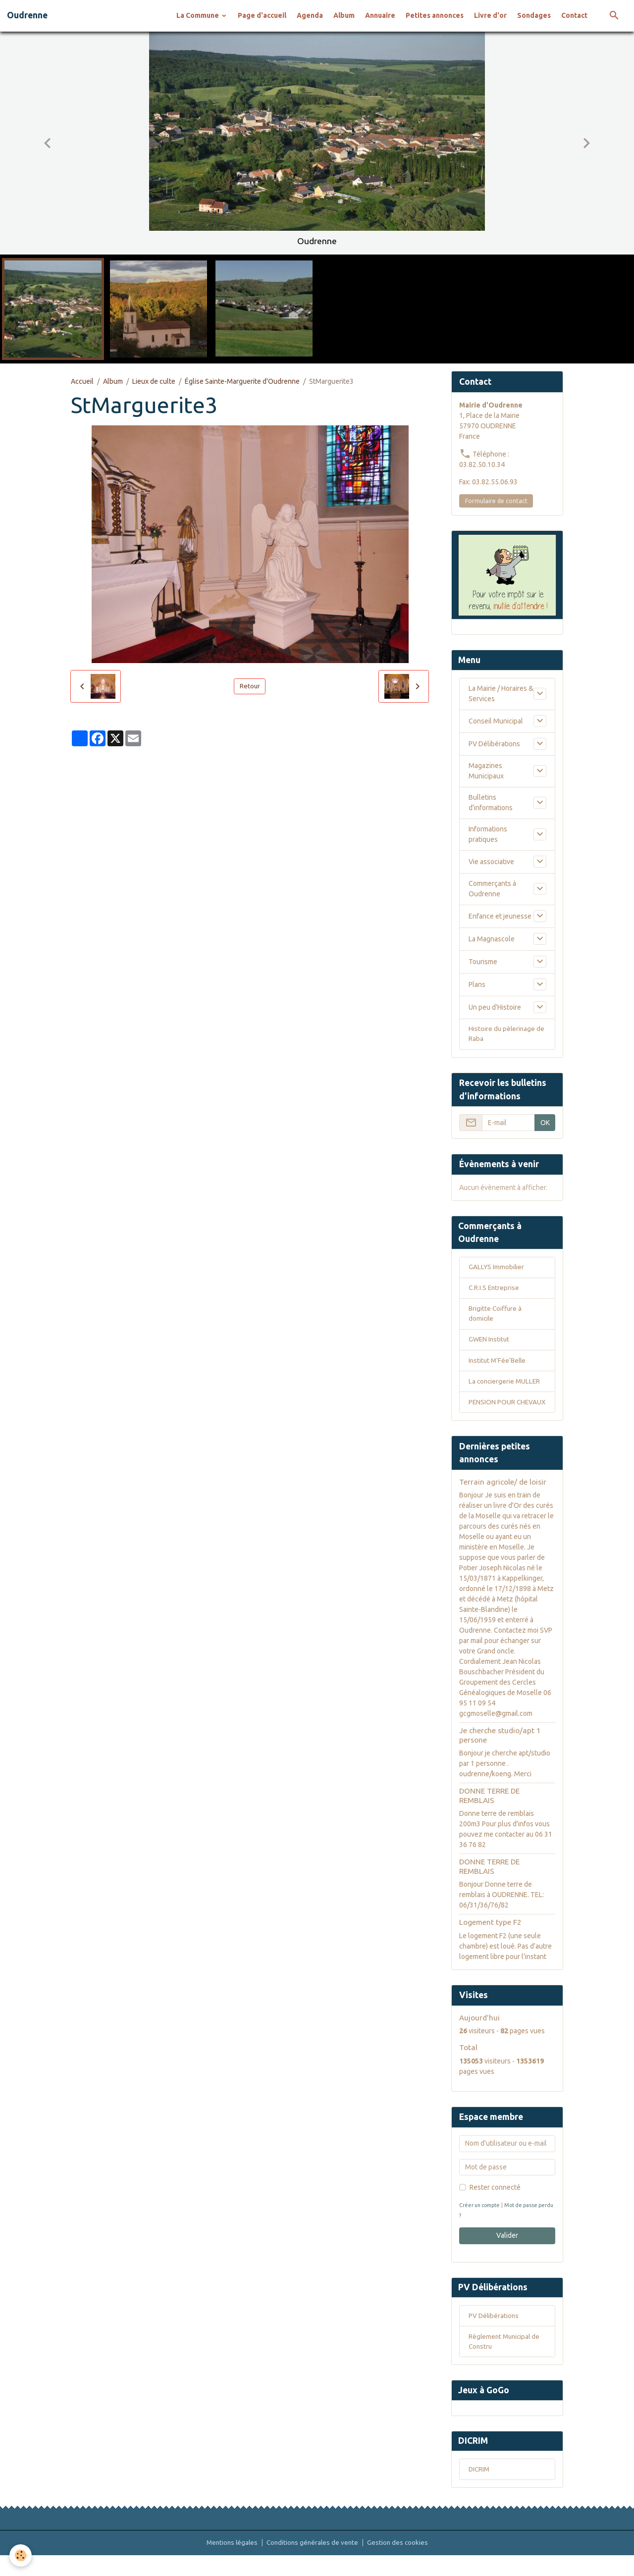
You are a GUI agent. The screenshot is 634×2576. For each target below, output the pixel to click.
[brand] (27, 15)
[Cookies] (21, 2555)
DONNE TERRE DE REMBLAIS (489, 1811)
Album (344, 15)
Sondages (534, 15)
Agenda (310, 15)
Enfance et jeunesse (500, 916)
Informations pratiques (488, 834)
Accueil (82, 381)
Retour (249, 686)
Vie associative (491, 862)
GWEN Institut (490, 1344)
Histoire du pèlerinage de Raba (507, 1035)
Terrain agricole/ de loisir (502, 1498)
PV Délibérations (494, 744)
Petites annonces (435, 15)
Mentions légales (230, 2563)
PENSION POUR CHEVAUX (492, 1413)
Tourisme (483, 962)
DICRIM (480, 2490)
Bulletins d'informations (491, 803)
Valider (507, 2252)
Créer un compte (481, 2221)
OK (545, 1124)
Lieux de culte (153, 381)
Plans (477, 984)
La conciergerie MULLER (505, 1387)
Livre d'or (490, 15)
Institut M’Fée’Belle (498, 1365)
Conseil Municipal (496, 721)
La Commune (198, 15)
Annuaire (380, 15)
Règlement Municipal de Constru (506, 2359)
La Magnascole (492, 939)
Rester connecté (495, 2204)
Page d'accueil (262, 15)
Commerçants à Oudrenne (492, 889)
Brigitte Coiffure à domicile (496, 1317)
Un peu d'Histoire (495, 1007)
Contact (574, 15)
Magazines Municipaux (486, 771)
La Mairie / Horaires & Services (501, 694)
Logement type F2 (490, 1938)
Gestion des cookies (400, 2563)
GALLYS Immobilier (497, 1270)
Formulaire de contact (496, 501)
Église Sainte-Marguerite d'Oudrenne (242, 381)
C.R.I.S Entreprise (495, 1291)
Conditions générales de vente (312, 2563)
